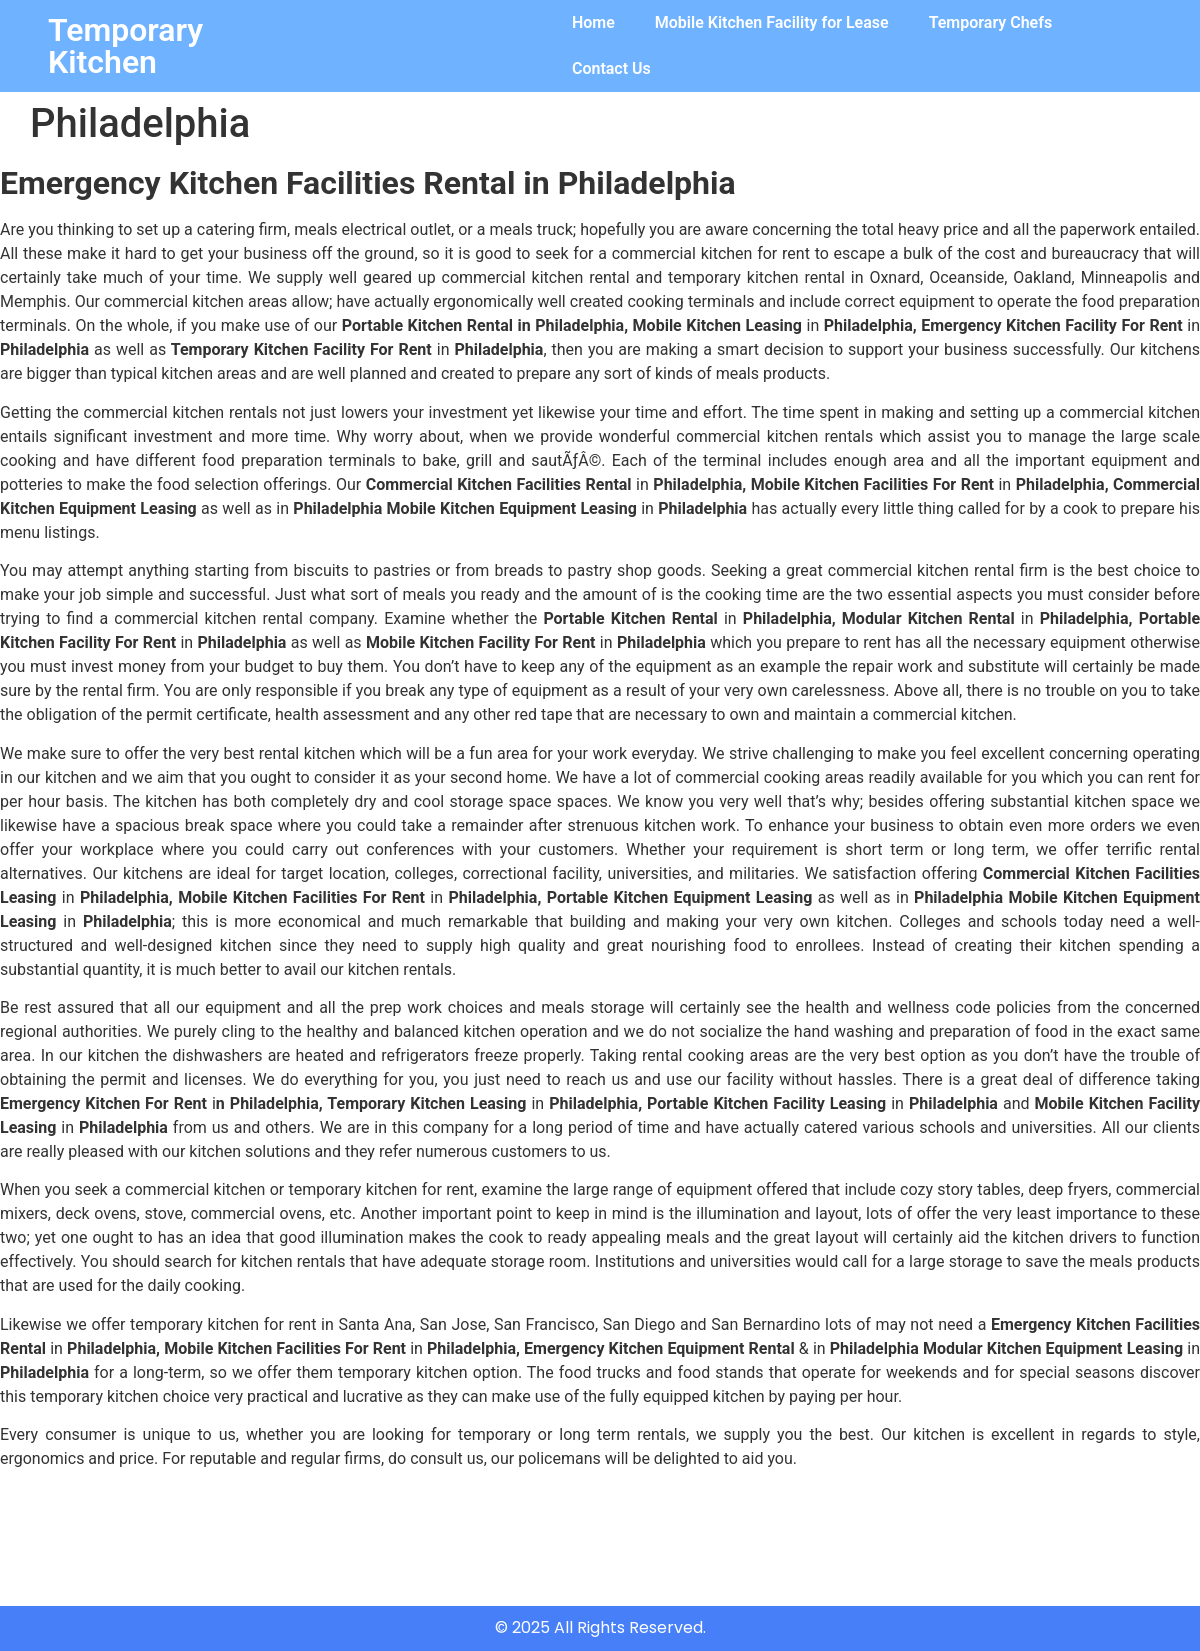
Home (593, 22)
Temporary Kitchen (125, 46)
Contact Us (611, 68)
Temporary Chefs (990, 22)
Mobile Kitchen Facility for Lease (772, 22)
